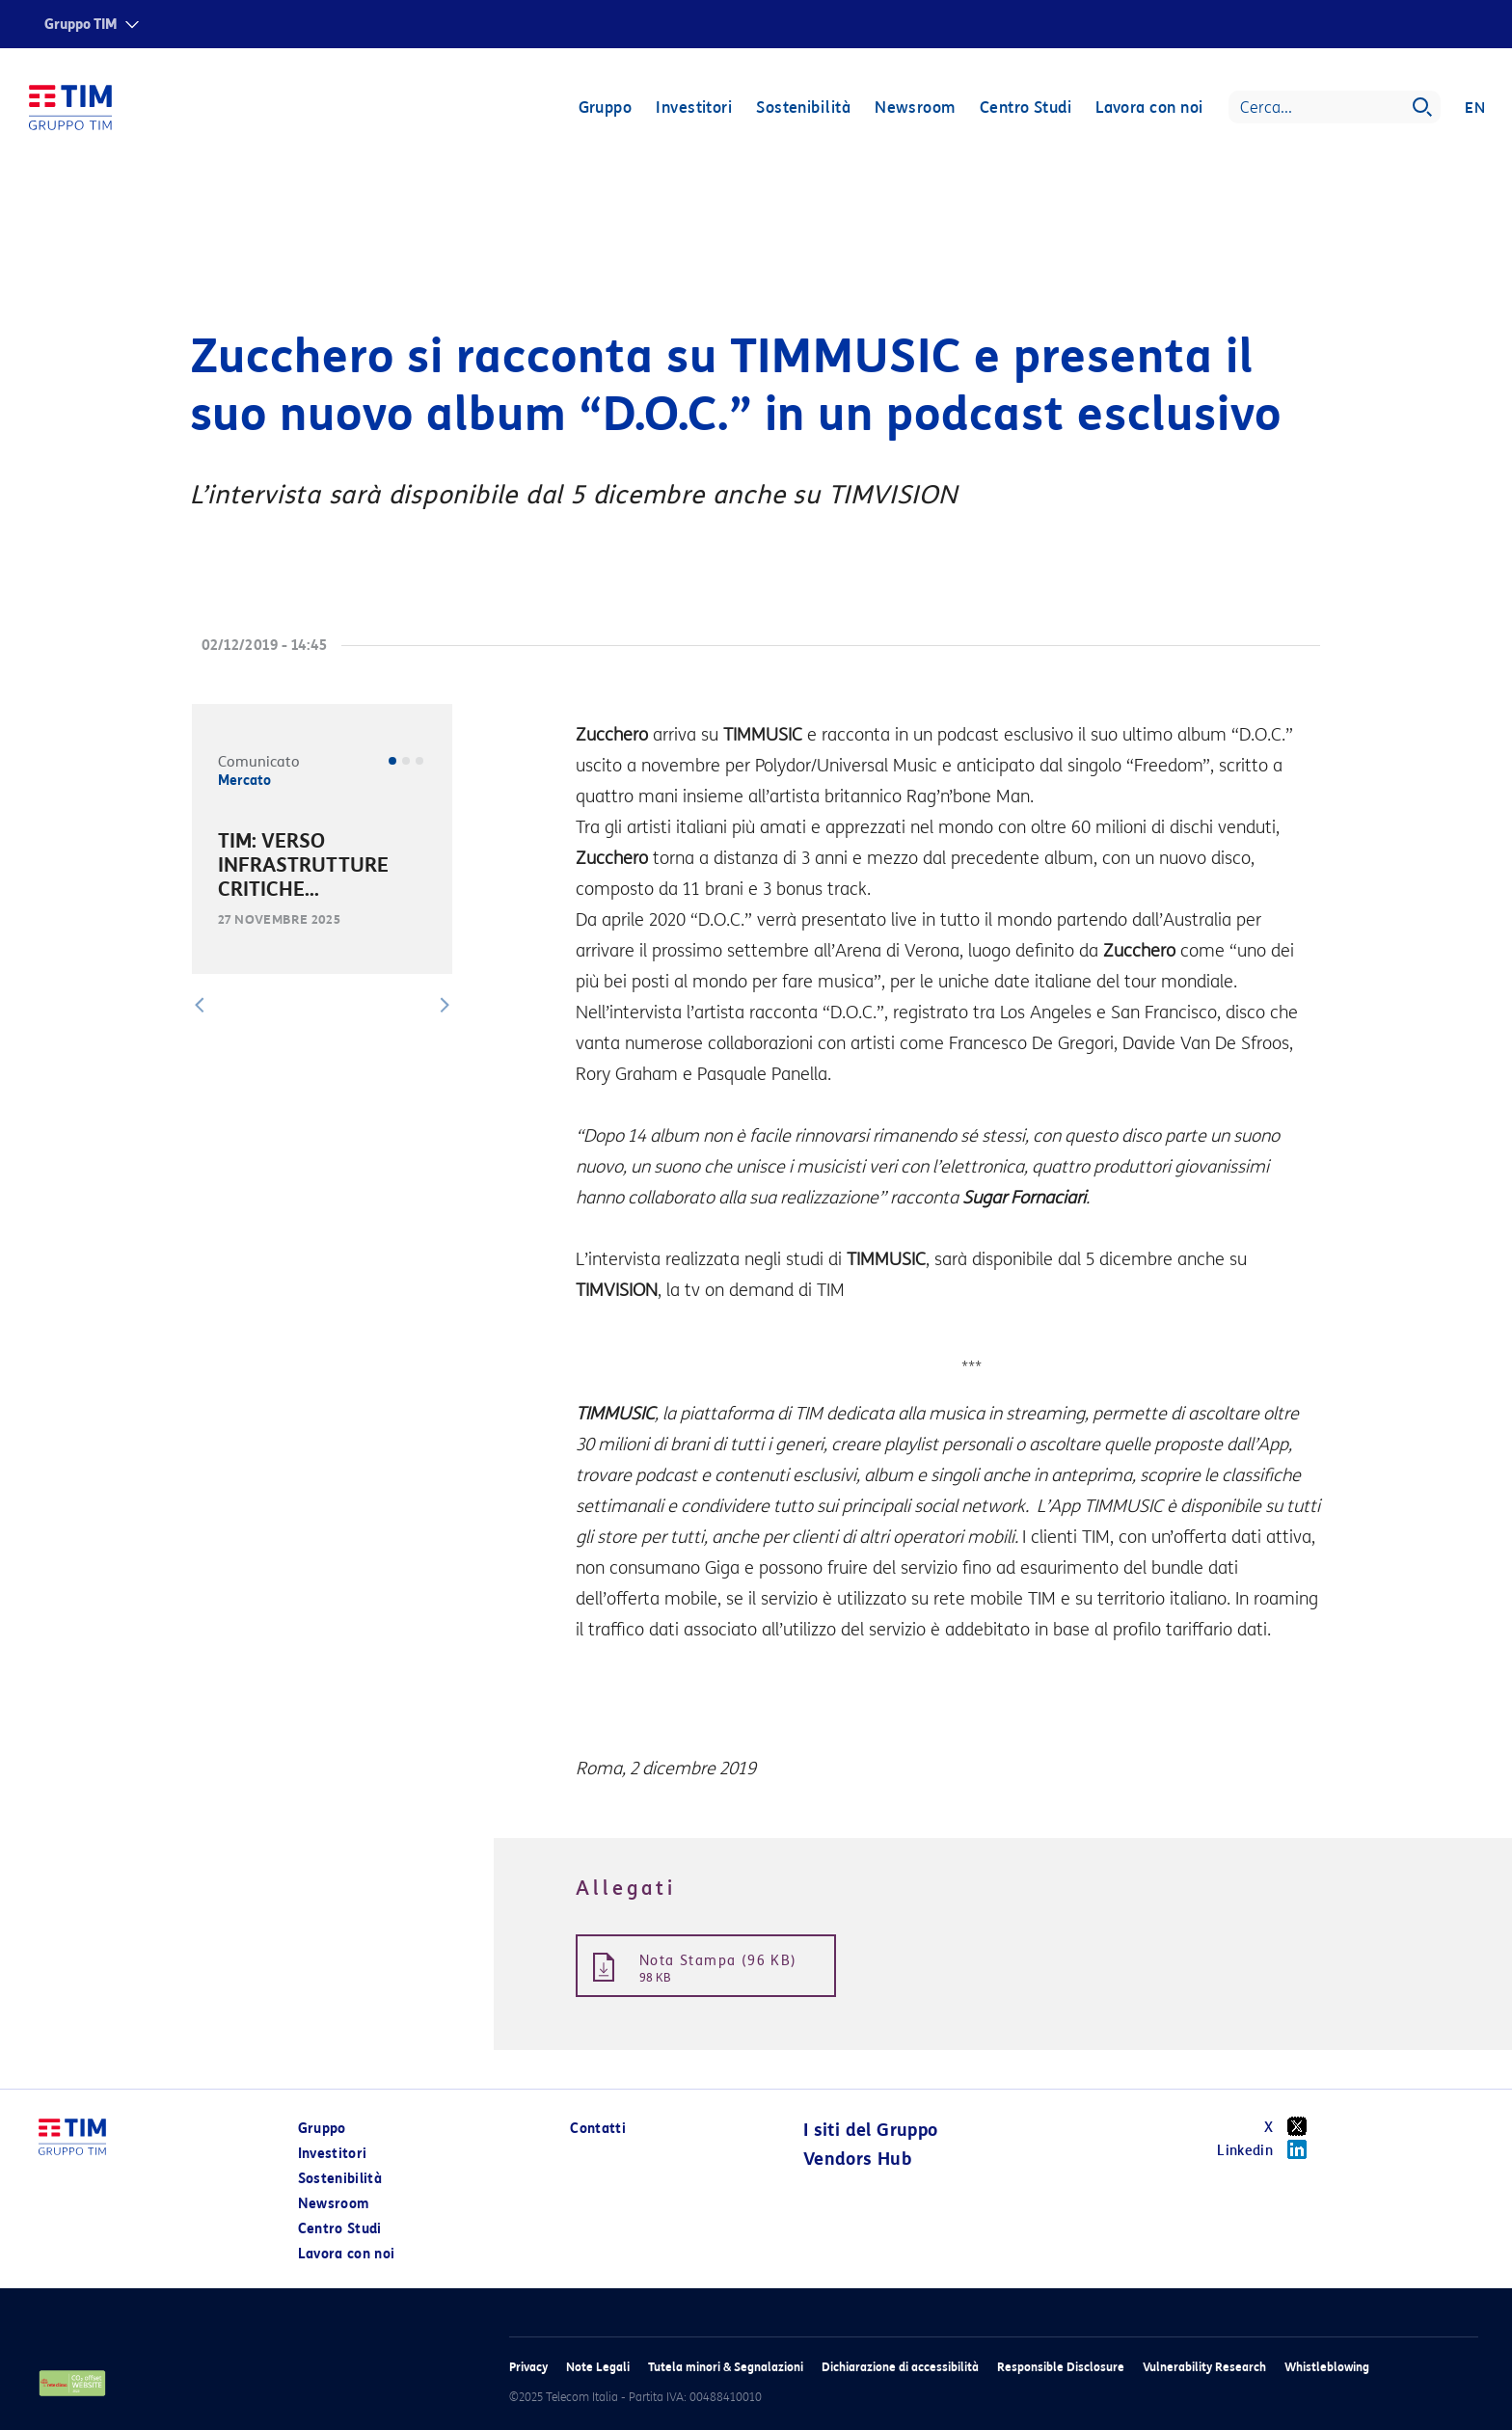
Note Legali (598, 2367)
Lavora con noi (1148, 108)
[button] (199, 1004)
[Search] (1334, 108)
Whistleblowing (1326, 2367)
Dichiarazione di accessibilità (900, 2367)
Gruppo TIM (81, 24)
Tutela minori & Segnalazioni (725, 2367)
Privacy (528, 2367)
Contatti (598, 2128)
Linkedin (1268, 2149)
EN (1475, 108)
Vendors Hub (857, 2159)
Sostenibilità (803, 108)
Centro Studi (1024, 108)
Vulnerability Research (1204, 2367)
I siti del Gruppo (870, 2130)
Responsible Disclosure (1060, 2367)
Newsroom (915, 108)
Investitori (694, 108)
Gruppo (605, 108)
